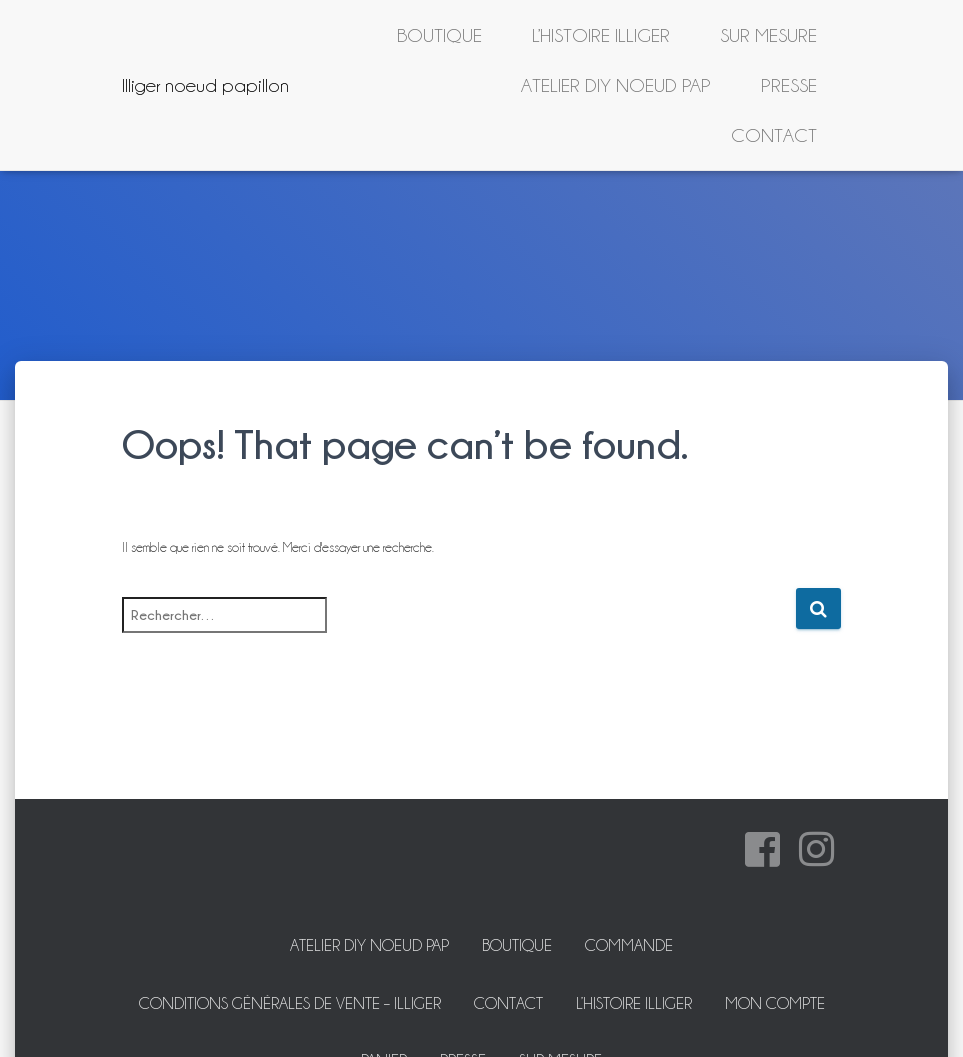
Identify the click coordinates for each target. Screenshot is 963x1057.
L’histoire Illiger (601, 35)
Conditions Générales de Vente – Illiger (290, 1003)
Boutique (439, 35)
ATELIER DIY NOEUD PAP (616, 85)
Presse (789, 85)
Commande (629, 945)
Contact (774, 135)
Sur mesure (768, 35)
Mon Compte (775, 1003)
